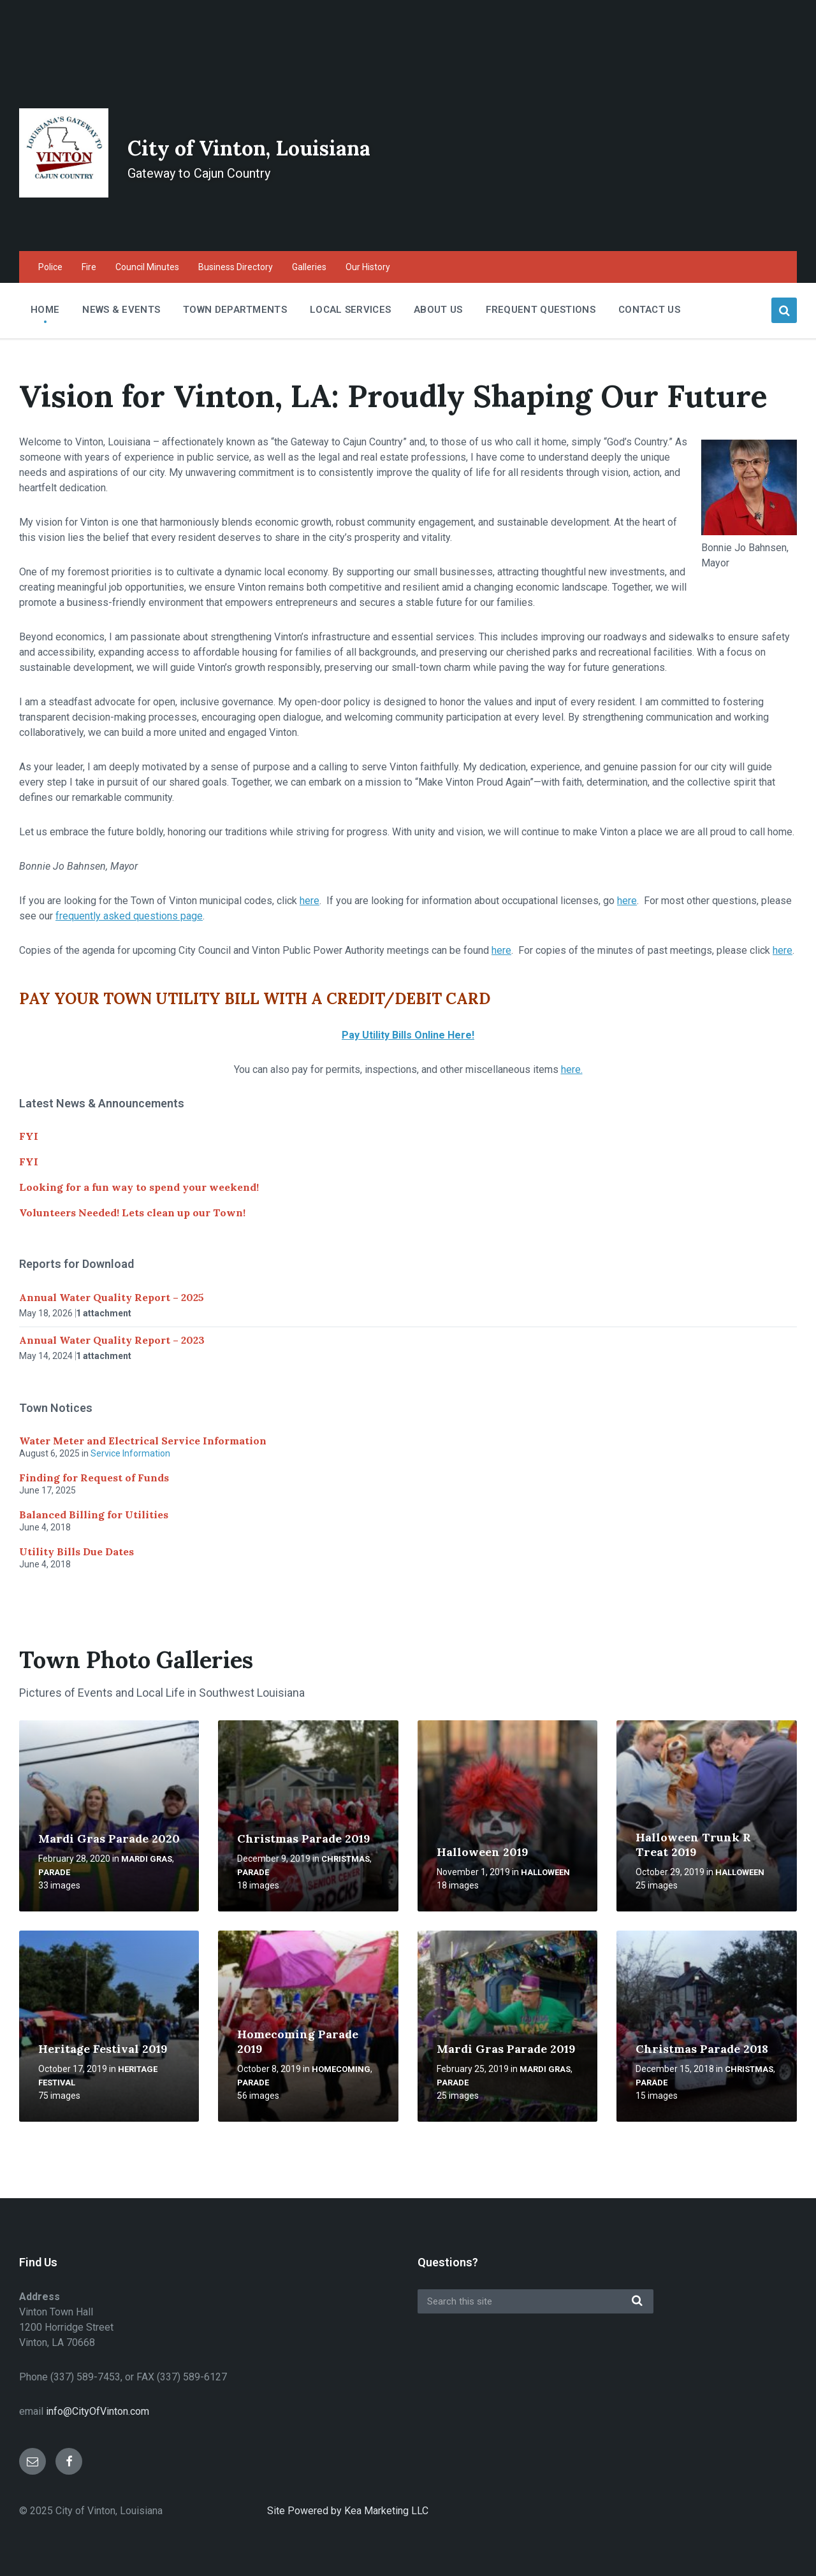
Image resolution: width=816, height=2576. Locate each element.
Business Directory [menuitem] (235, 267)
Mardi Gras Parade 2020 (109, 1838)
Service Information (130, 1453)
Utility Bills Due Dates (76, 1551)
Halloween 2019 (482, 1852)
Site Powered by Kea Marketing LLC (347, 2511)
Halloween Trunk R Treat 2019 (693, 1844)
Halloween (545, 1872)
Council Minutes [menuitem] (147, 267)
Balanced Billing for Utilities (93, 1514)
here (309, 901)
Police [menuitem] (50, 267)
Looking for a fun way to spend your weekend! (139, 1187)
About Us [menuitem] (438, 309)
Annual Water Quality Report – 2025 (111, 1297)
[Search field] (535, 2301)
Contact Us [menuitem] (649, 309)
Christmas (345, 1859)
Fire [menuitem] (89, 267)
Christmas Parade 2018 (702, 2048)
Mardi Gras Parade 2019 (506, 2048)
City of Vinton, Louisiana (310, 144)
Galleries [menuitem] (309, 267)
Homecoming (341, 2069)
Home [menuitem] (45, 309)
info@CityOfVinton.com (97, 2411)
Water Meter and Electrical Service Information (142, 1440)
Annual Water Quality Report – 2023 (112, 1340)
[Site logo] (63, 194)
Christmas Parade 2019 (303, 1838)
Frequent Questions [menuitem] (540, 309)
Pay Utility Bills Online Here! (408, 1035)
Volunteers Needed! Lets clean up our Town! (132, 1212)
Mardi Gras (146, 1859)
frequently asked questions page (129, 916)
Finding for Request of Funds (94, 1477)
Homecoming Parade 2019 (297, 2041)
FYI (28, 1136)
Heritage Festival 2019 (103, 2048)
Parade (54, 1872)
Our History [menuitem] (368, 267)
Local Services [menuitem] (350, 309)
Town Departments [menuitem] (235, 309)
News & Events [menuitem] (121, 309)
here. (572, 1069)
